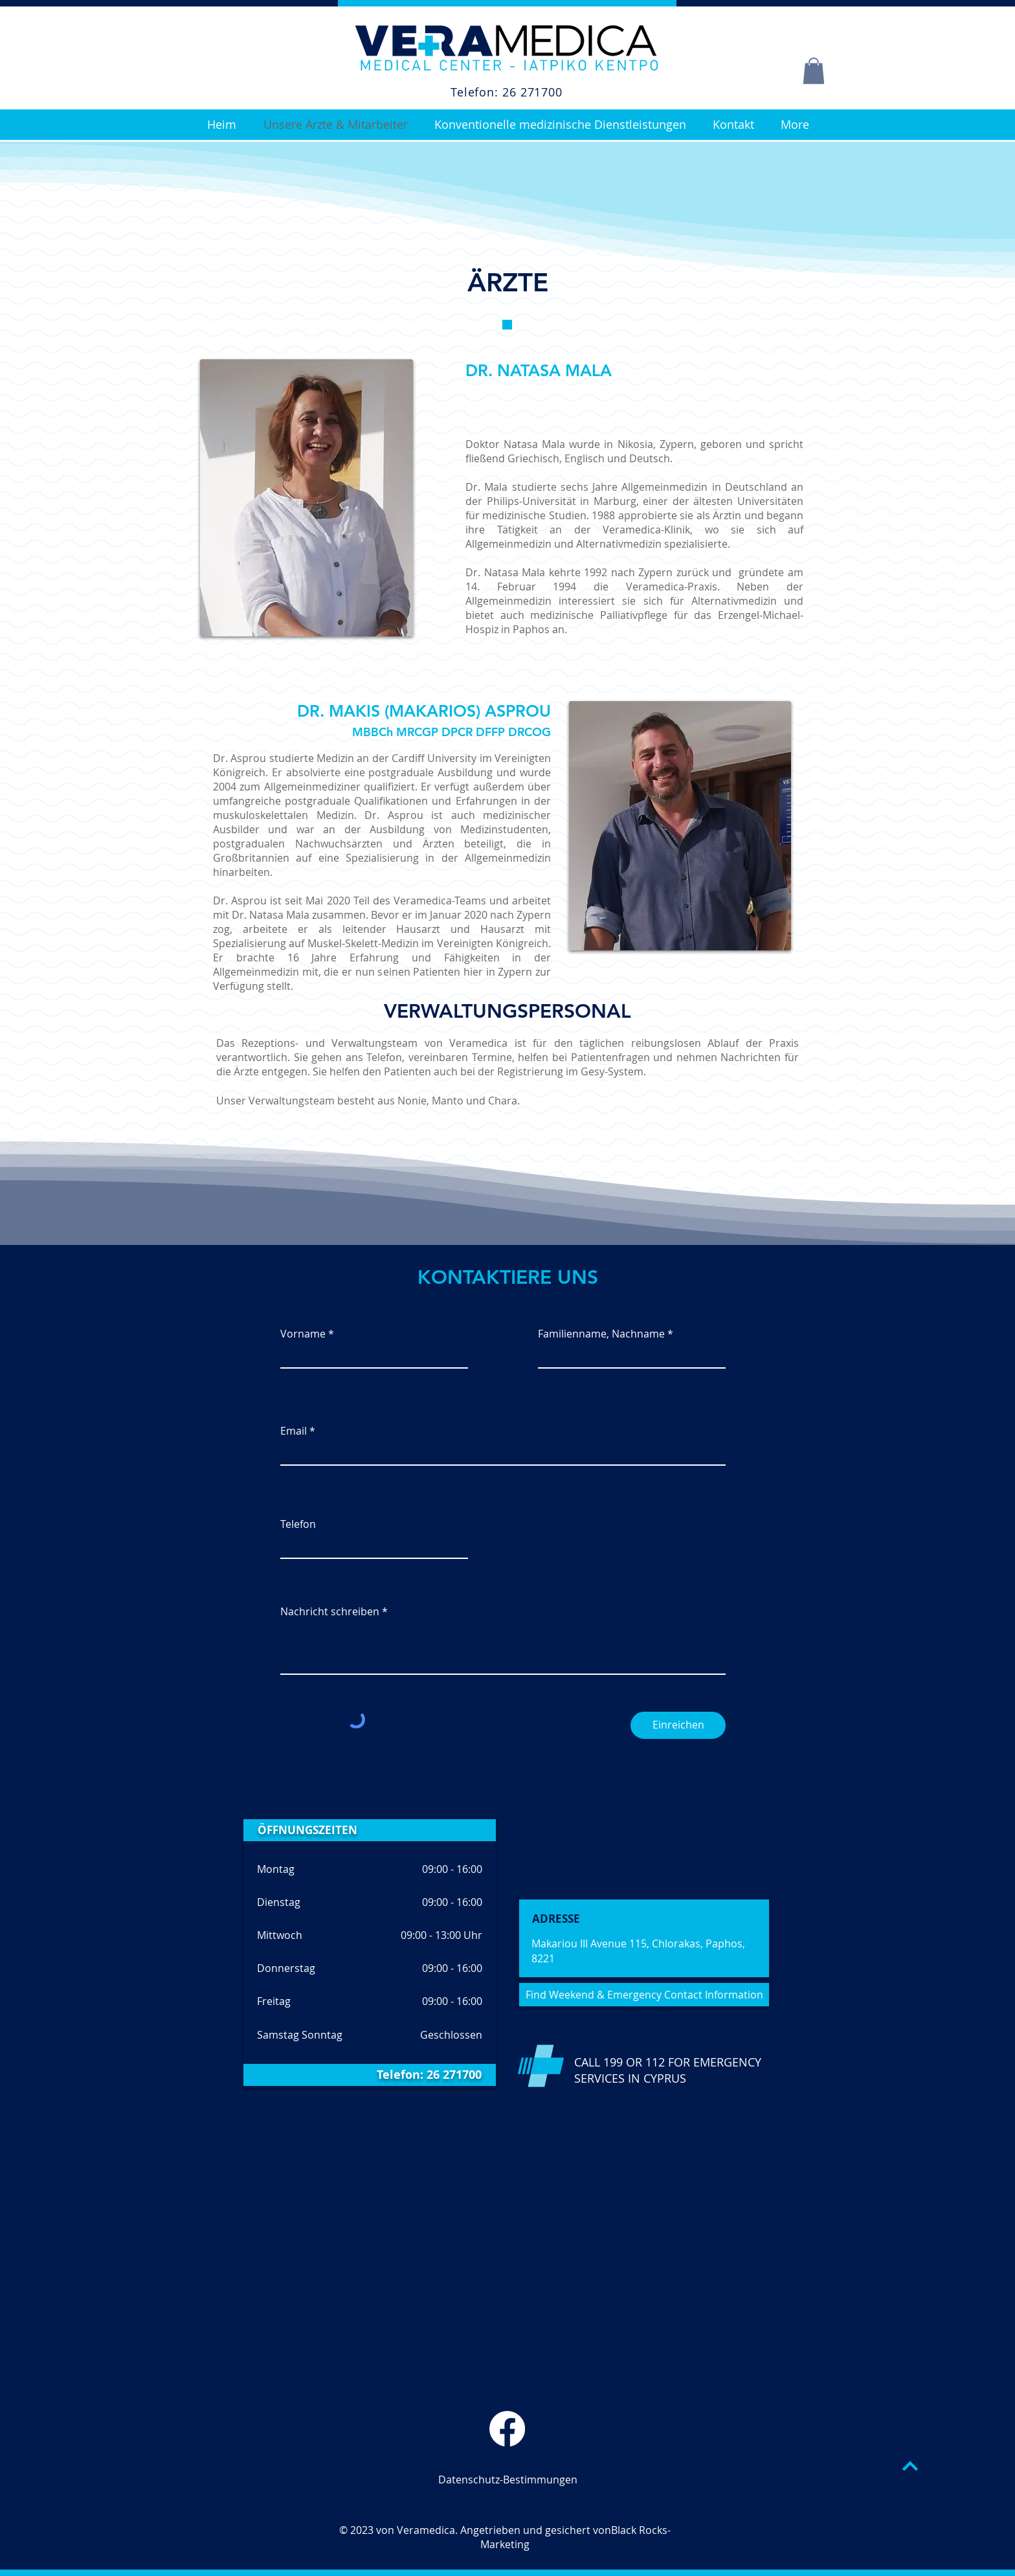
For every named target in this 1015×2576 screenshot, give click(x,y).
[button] (814, 71)
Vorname (303, 1333)
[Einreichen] (678, 1725)
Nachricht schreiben (329, 1611)
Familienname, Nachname (601, 1333)
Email (293, 1431)
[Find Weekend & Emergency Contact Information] (644, 1995)
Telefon (298, 1524)
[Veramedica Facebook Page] (507, 2429)
